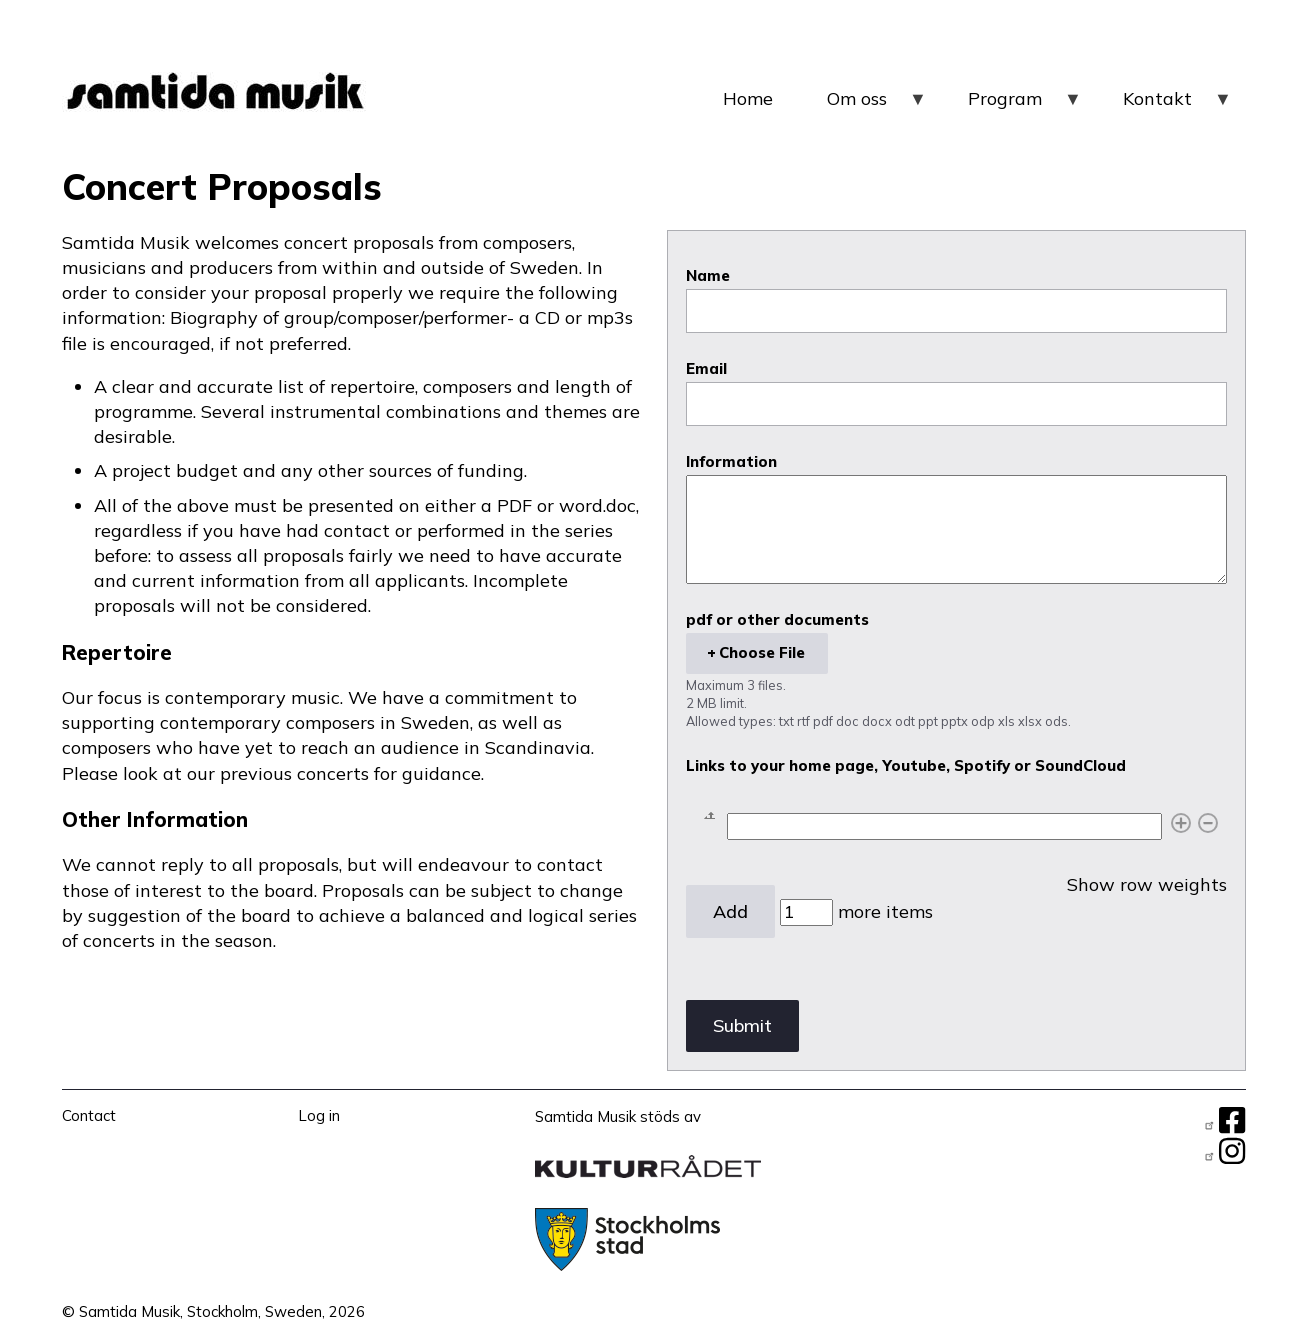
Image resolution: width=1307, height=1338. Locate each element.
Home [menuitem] (748, 98)
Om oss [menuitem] (877, 106)
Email (706, 369)
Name (708, 276)
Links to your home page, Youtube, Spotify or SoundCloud (906, 766)
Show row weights (1147, 885)
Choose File (762, 652)
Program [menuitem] (1025, 106)
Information (731, 462)
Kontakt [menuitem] (1178, 106)
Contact (89, 1115)
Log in (319, 1115)
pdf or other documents (777, 620)
